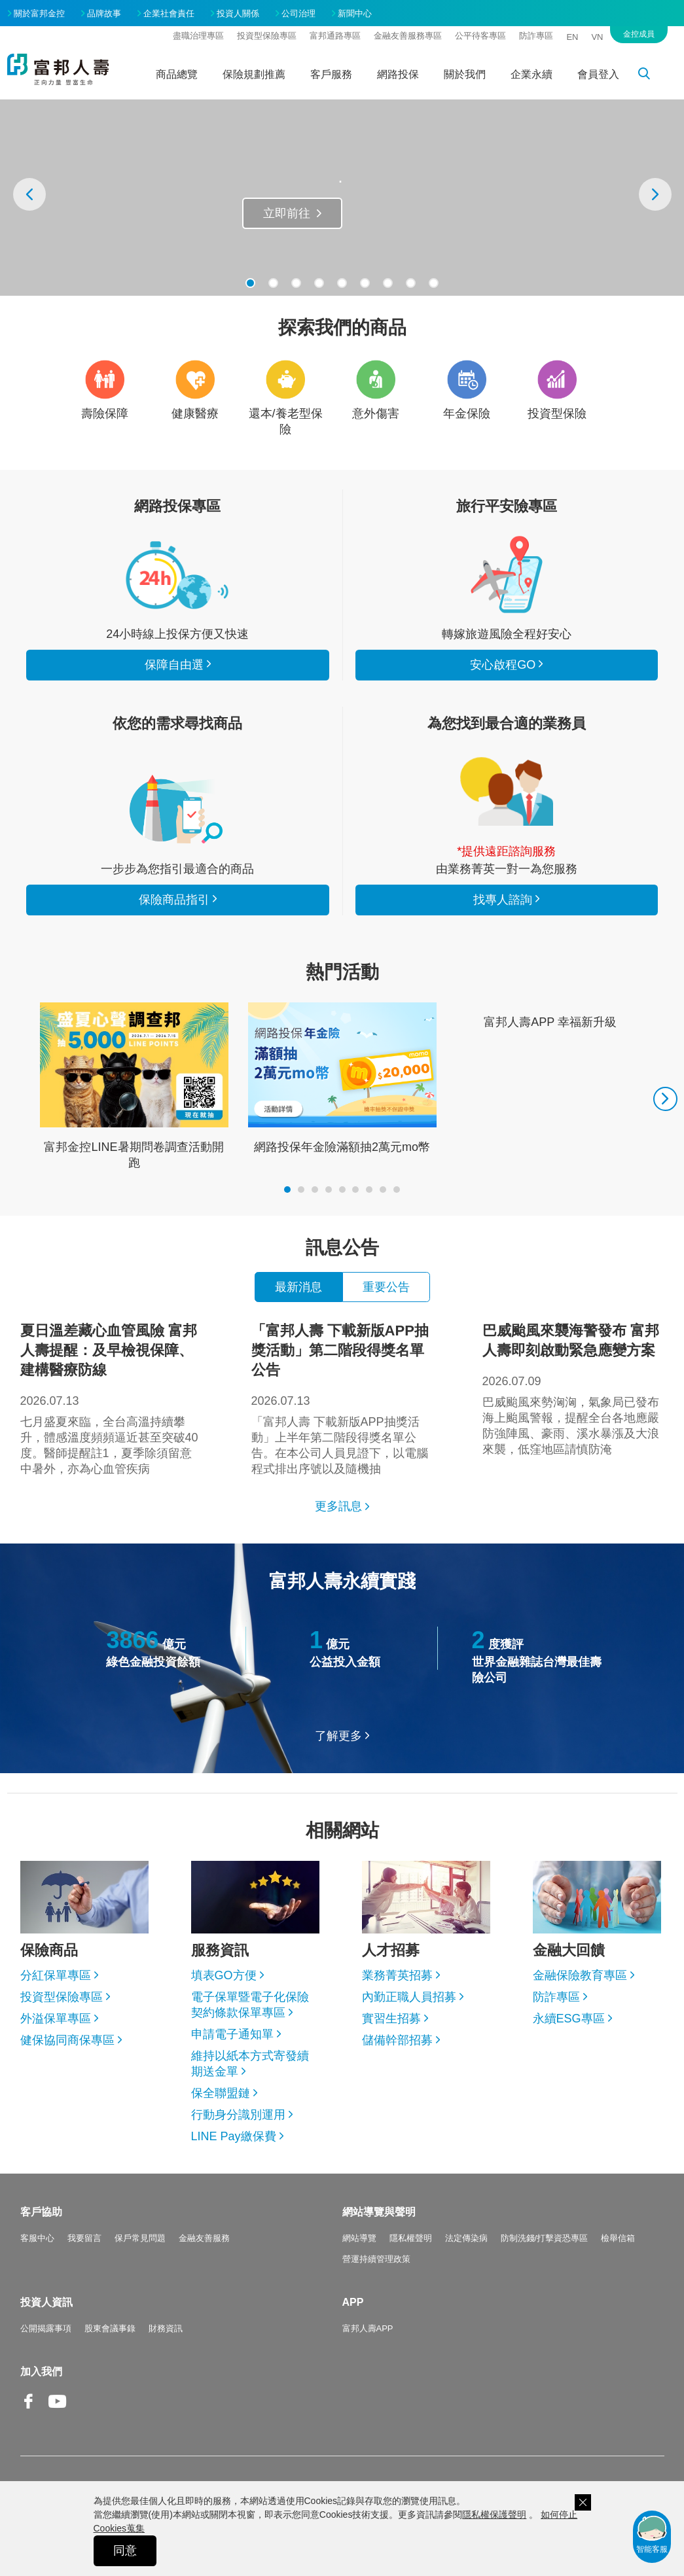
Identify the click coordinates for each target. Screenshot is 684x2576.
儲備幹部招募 (397, 2040)
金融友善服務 (204, 2238)
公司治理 (298, 13)
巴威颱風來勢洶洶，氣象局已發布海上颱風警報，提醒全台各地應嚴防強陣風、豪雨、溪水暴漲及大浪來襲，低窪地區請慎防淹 (573, 1388)
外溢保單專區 (55, 2018)
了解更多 (338, 1735)
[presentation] (29, 194)
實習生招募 (391, 2018)
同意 (125, 2550)
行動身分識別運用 (238, 2114)
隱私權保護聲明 (494, 2514)
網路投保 (398, 74)
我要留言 (84, 2238)
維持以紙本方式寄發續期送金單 (250, 2063)
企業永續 (531, 74)
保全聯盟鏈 (220, 2093)
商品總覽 (177, 74)
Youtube (57, 2411)
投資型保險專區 (267, 36)
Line (86, 2402)
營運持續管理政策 (376, 2259)
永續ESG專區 (569, 2018)
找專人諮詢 (506, 791)
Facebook (29, 2411)
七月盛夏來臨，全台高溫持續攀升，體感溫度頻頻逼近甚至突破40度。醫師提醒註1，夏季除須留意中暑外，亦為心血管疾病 (111, 1398)
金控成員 (639, 34)
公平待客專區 (480, 36)
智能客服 (652, 2533)
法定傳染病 (466, 2238)
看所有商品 (177, 574)
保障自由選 (174, 664)
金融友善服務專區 (408, 36)
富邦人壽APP (367, 2328)
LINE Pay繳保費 (233, 2136)
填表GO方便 (224, 1975)
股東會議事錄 (109, 2328)
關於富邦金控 (39, 13)
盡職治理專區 (198, 36)
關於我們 (465, 74)
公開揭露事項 (45, 2328)
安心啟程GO (506, 574)
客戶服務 (331, 74)
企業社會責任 (168, 13)
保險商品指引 (177, 809)
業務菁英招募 (397, 1975)
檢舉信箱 (618, 2238)
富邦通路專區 (335, 36)
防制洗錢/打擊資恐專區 (544, 2238)
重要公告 (386, 1287)
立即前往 (286, 213)
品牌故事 (104, 13)
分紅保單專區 (55, 1975)
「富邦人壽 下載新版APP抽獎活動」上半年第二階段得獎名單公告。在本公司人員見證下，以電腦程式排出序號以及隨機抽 (342, 1398)
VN (597, 37)
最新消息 (298, 1287)
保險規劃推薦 (254, 74)
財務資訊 (166, 2328)
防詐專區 (536, 36)
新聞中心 (355, 13)
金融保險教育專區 (580, 1975)
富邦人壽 (58, 69)
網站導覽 (359, 2238)
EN (572, 37)
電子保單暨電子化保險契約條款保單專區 (250, 2004)
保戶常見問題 (140, 2238)
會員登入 (598, 74)
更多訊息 (338, 1506)
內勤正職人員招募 (409, 1996)
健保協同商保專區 (67, 2040)
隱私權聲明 (410, 2238)
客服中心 (37, 2238)
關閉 (583, 2502)
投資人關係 (238, 13)
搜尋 (651, 76)
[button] (250, 283)
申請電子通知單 (232, 2034)
